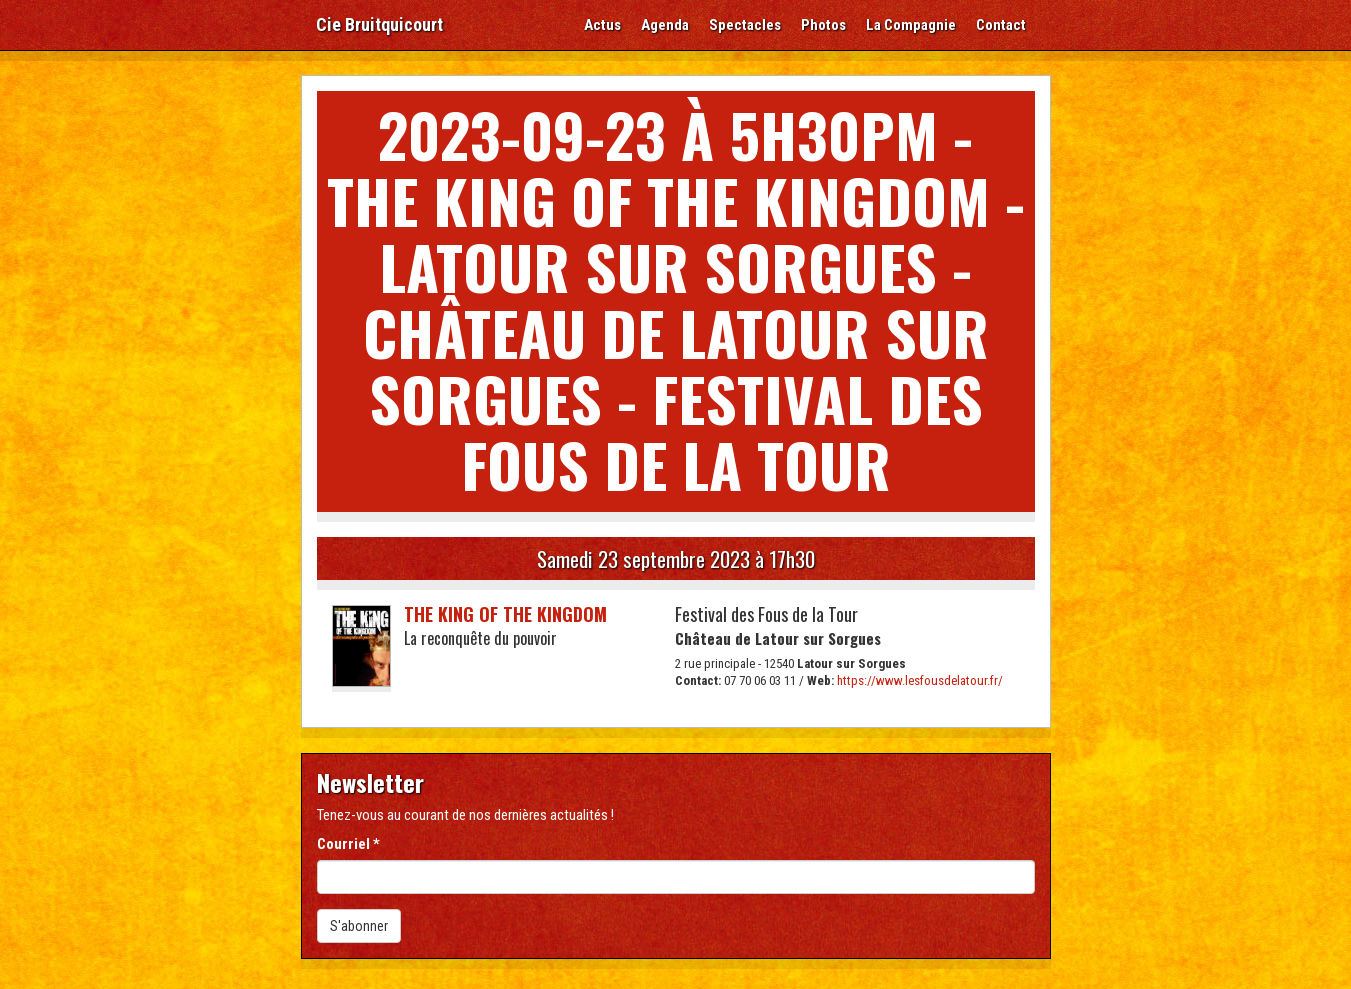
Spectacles (745, 25)
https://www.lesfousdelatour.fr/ (920, 680)
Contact (1001, 25)
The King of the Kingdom (505, 614)
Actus (602, 25)
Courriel (348, 844)
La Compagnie (911, 25)
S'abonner (359, 926)
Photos (823, 25)
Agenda (665, 25)
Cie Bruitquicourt (379, 24)
